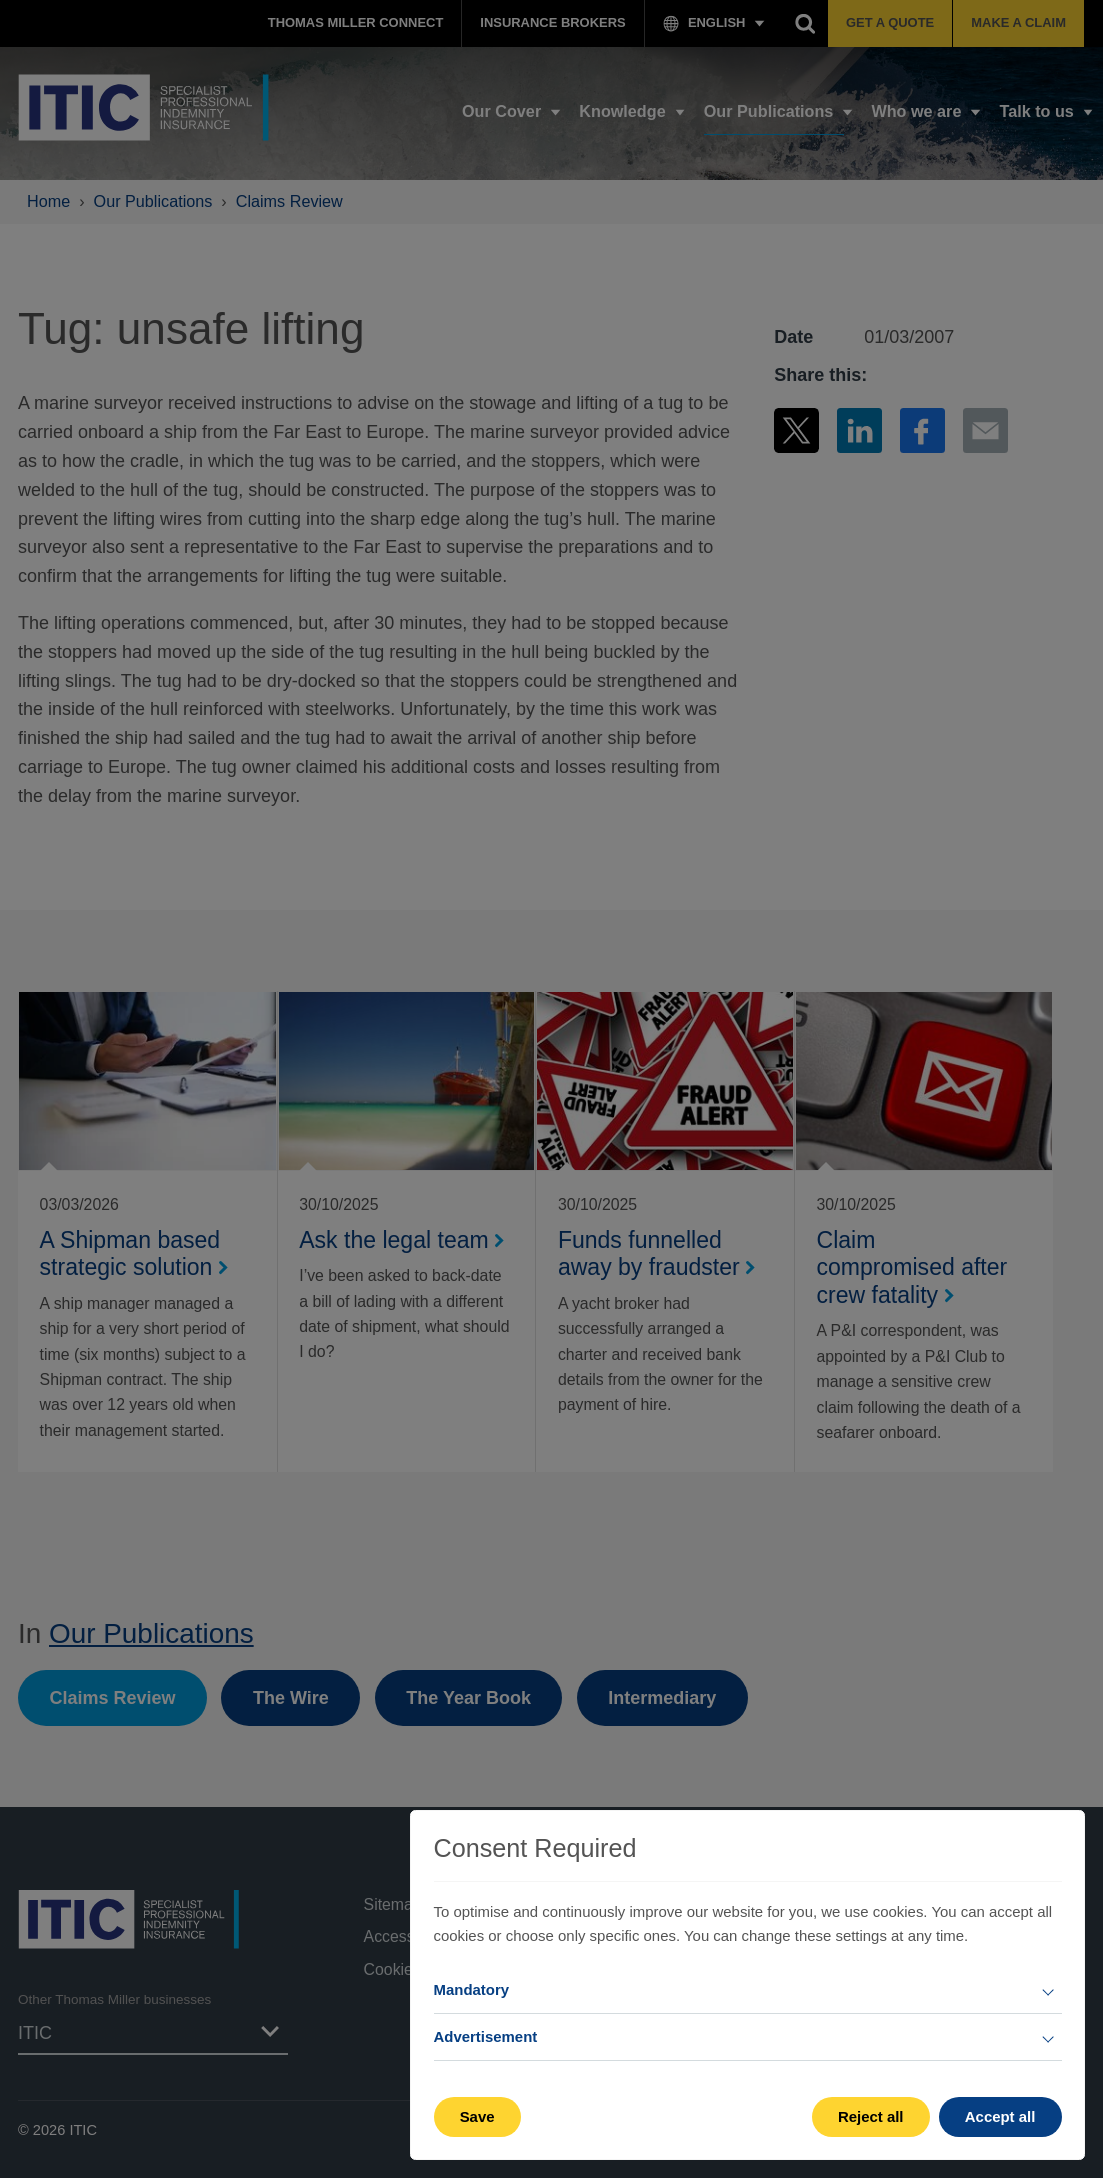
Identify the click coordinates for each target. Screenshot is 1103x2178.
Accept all (1000, 2116)
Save (477, 2116)
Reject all (871, 2116)
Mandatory (472, 1989)
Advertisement (486, 2036)
